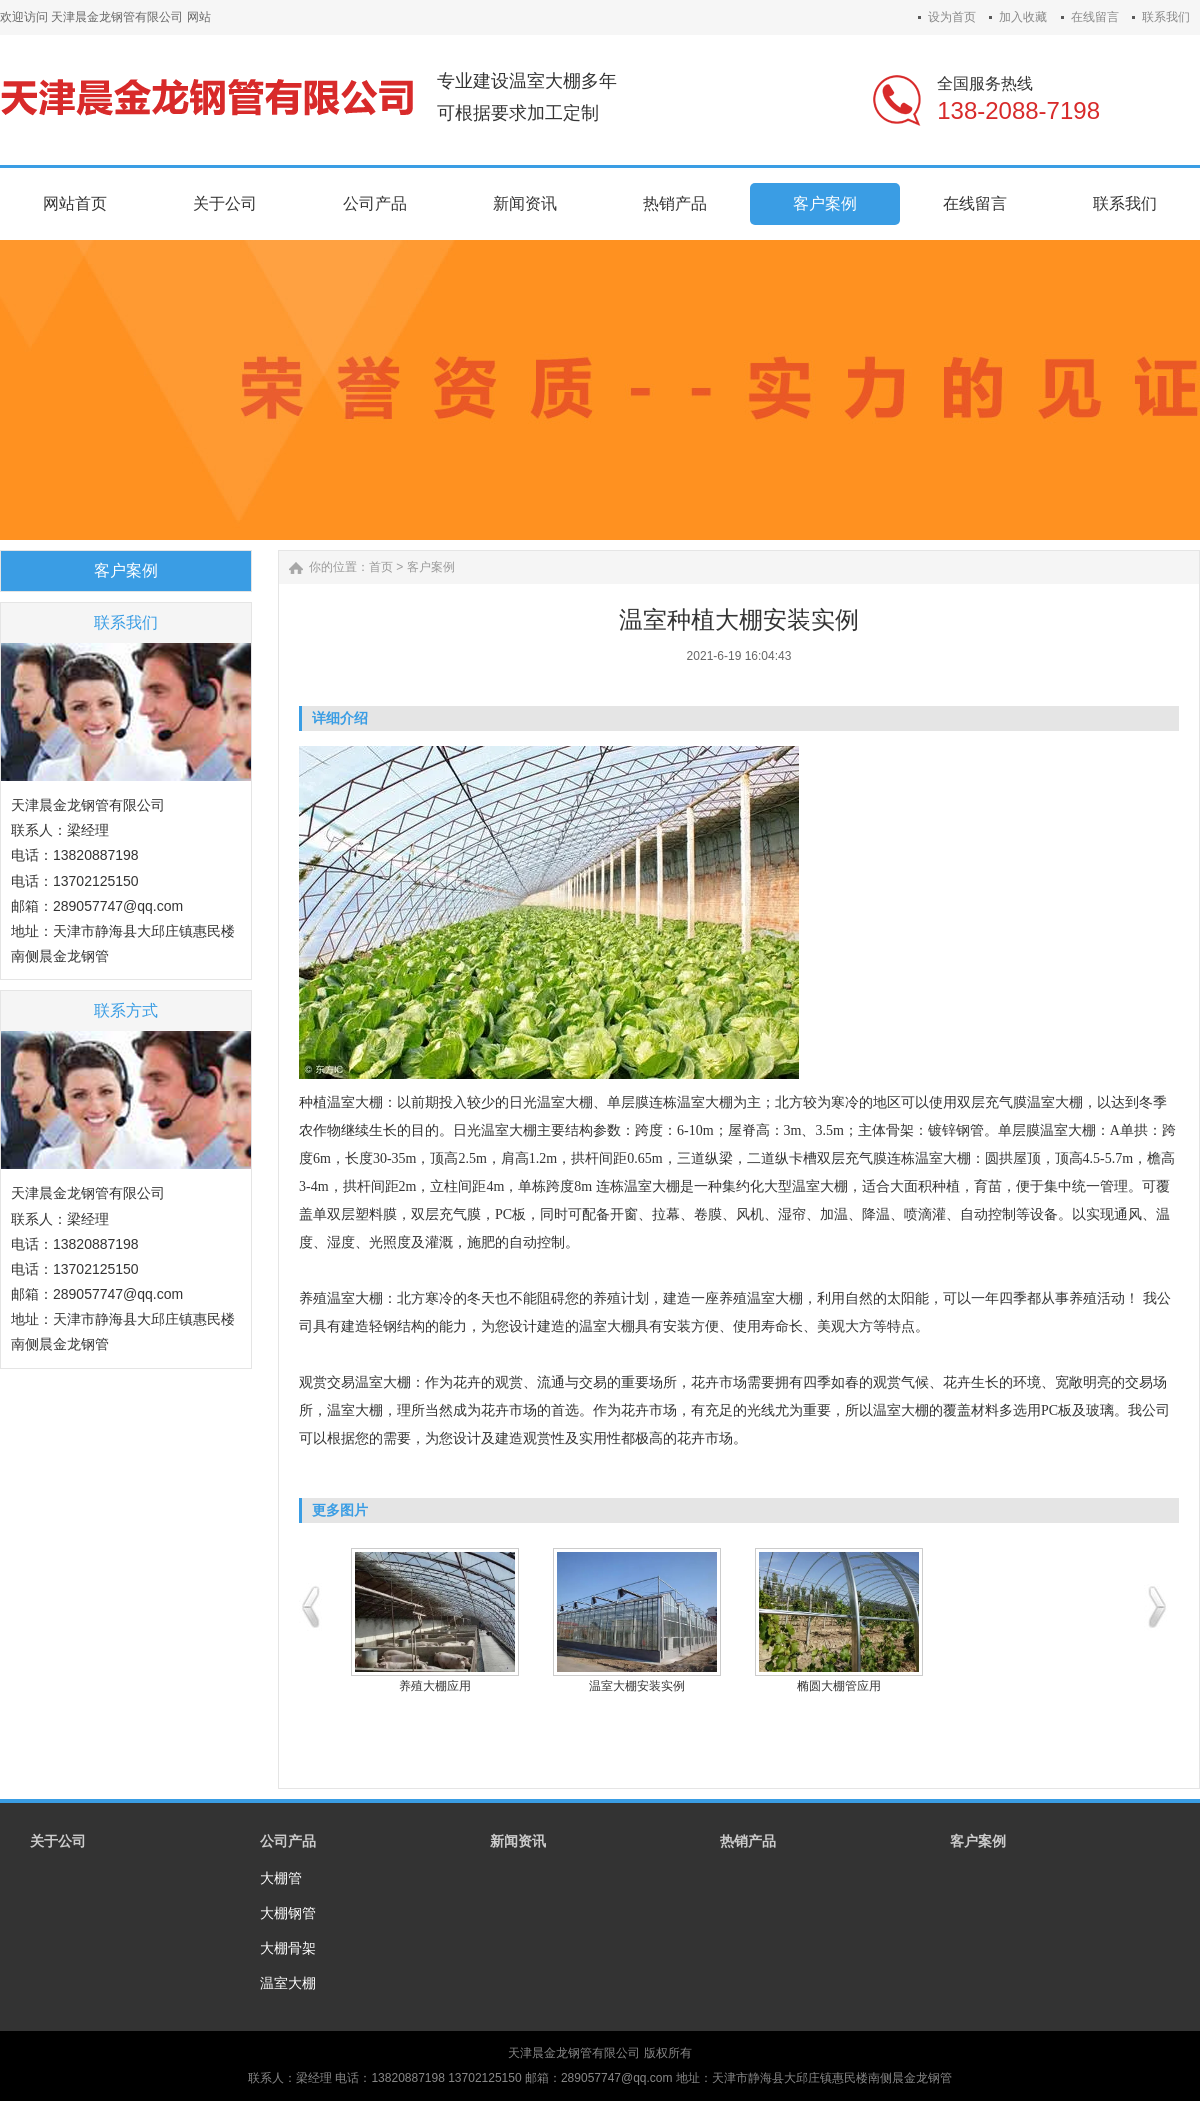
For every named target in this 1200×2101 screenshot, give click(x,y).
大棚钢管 (288, 1913)
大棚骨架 (288, 1948)
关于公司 (58, 1841)
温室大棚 (288, 1983)
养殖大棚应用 (435, 1686)
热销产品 (748, 1841)
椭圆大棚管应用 (839, 1686)
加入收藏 (1023, 17)
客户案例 (431, 567)
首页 (381, 567)
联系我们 (1166, 17)
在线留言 (1095, 17)
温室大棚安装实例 (637, 1686)
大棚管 (281, 1878)
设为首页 (952, 17)
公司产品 (288, 1841)
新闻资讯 (518, 1841)
